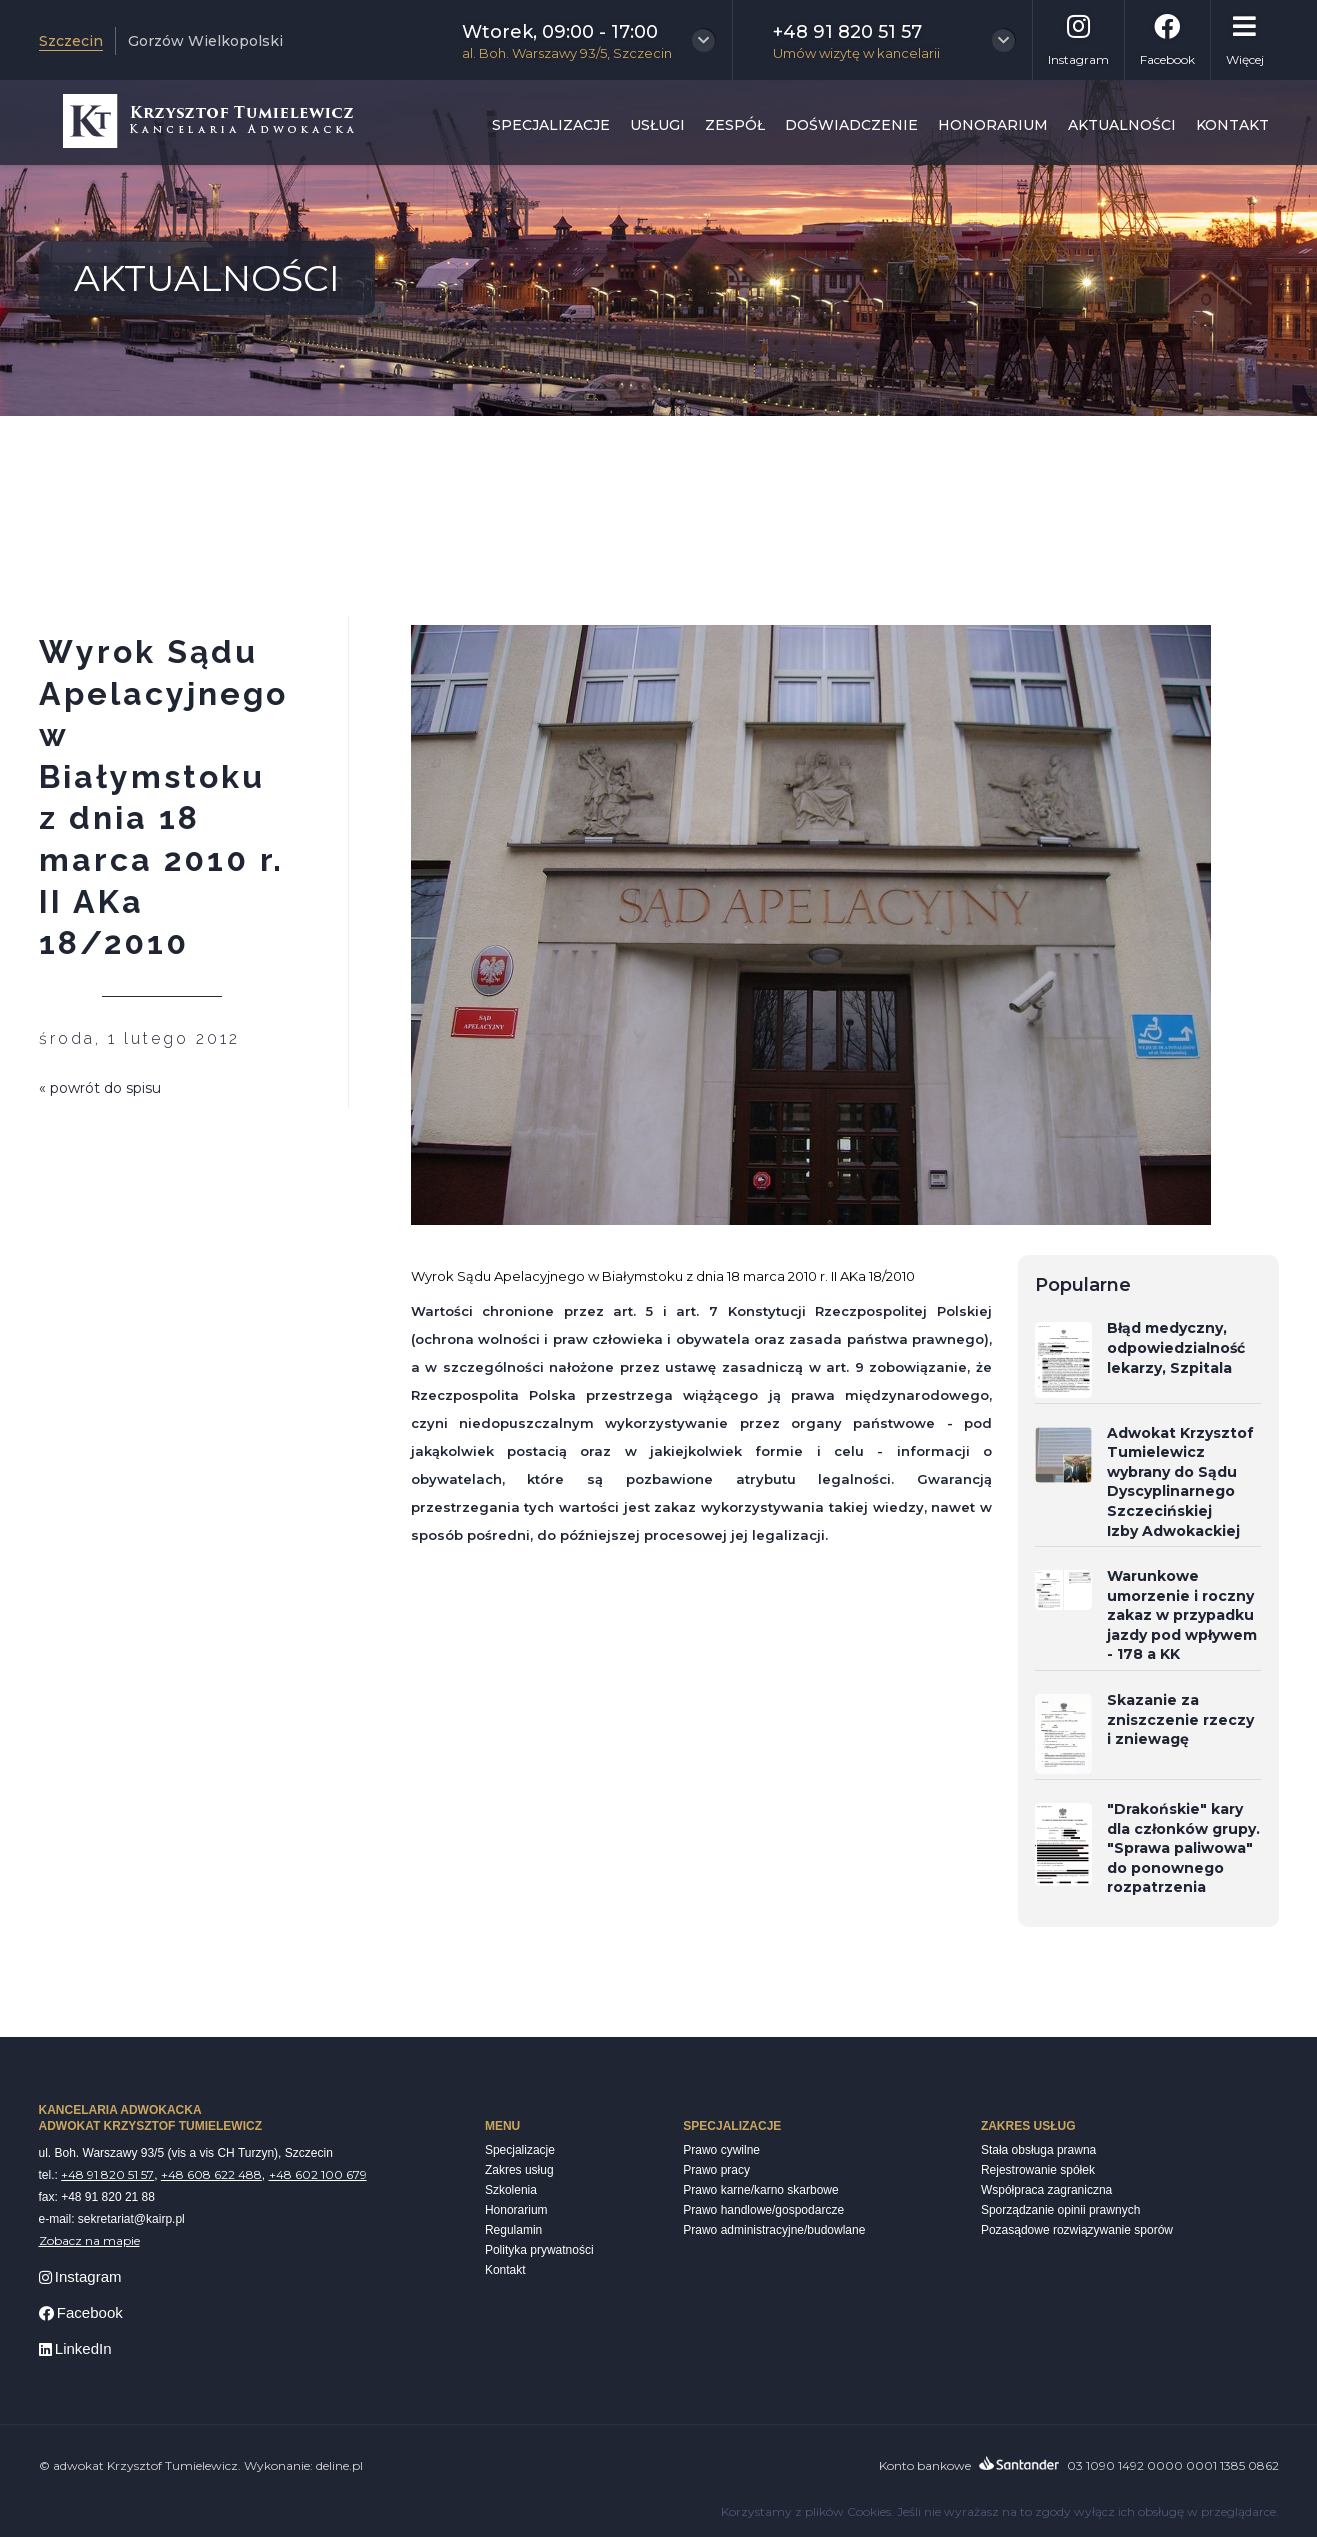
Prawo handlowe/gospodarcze (763, 2210)
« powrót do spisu (100, 1088)
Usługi (657, 125)
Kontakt (1232, 125)
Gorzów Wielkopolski (205, 41)
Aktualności (1122, 125)
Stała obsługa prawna (1038, 2150)
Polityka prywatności (539, 2250)
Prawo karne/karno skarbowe (760, 2190)
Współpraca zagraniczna (1046, 2190)
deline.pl (339, 2465)
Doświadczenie (851, 125)
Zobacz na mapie (89, 2240)
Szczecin (71, 41)
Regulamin (513, 2230)
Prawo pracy (716, 2170)
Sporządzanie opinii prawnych (1060, 2210)
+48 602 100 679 (318, 2174)
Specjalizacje (551, 125)
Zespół (735, 125)
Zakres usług (519, 2170)
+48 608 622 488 (211, 2174)
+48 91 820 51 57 (107, 2174)
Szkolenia (511, 2190)
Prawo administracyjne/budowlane (774, 2230)
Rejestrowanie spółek (1038, 2170)
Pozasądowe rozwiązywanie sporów (1077, 2230)
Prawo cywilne (721, 2150)
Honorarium (993, 125)
